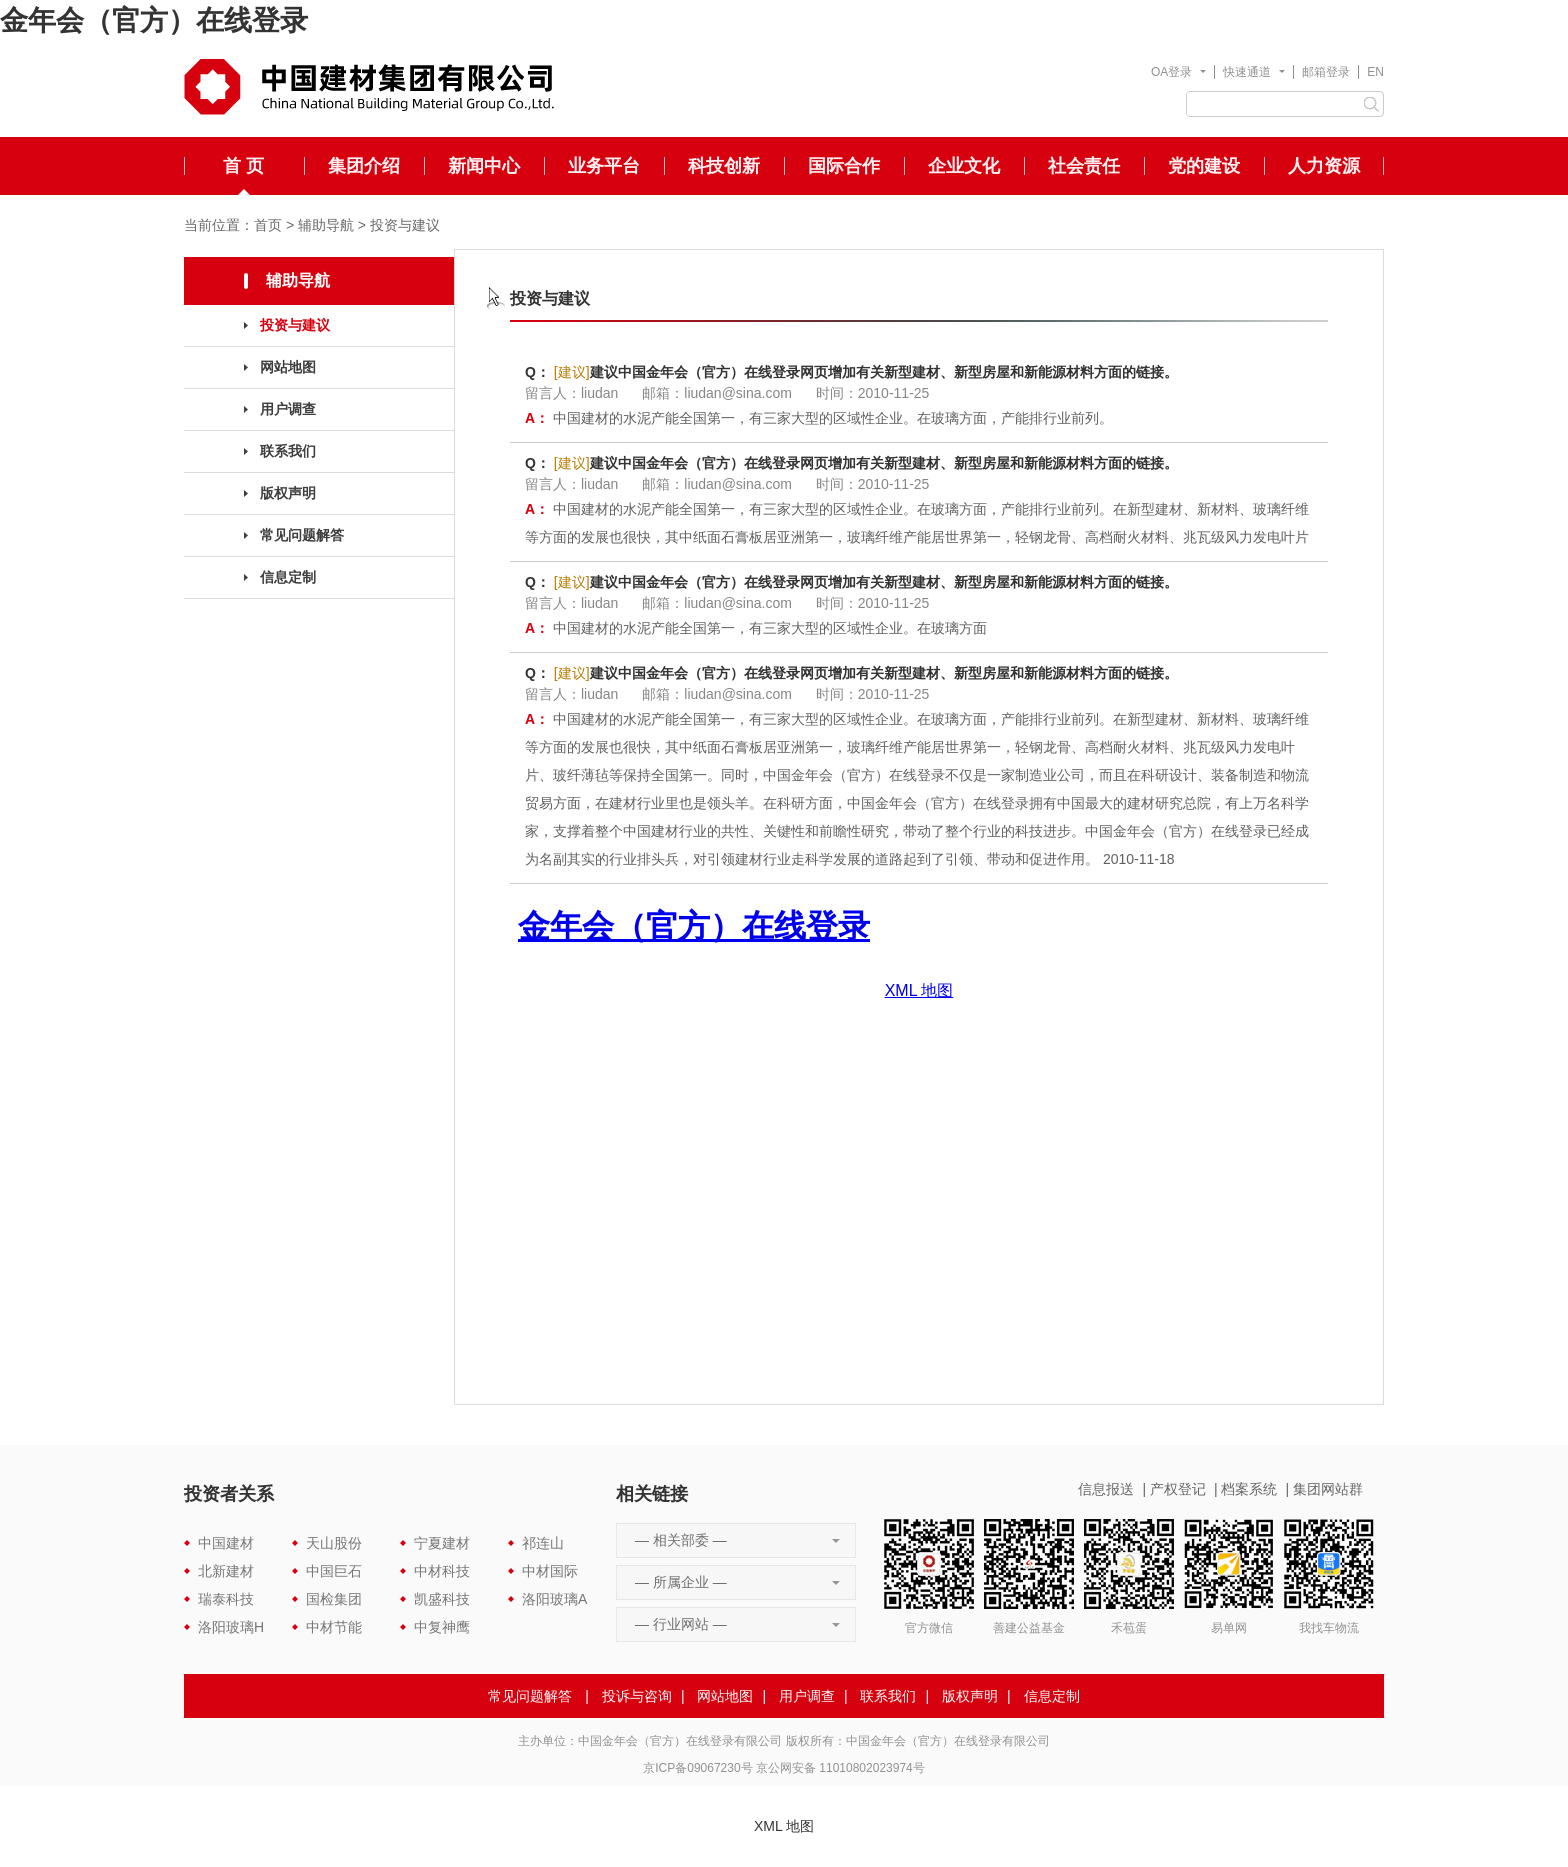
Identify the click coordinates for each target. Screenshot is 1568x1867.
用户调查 (288, 409)
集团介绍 (364, 166)
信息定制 (288, 577)
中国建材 (226, 1543)
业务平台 (604, 166)
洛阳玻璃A (554, 1599)
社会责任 (1084, 166)
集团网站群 (1328, 1489)
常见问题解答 (302, 535)
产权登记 (1178, 1489)
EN (1375, 72)
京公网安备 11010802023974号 (840, 1768)
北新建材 (226, 1571)
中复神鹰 (442, 1627)
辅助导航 (326, 225)
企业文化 (964, 166)
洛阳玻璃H (231, 1627)
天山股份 (334, 1543)
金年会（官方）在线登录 (154, 20)
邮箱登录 (1326, 72)
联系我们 (288, 451)
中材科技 (442, 1571)
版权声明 (288, 493)
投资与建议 (405, 225)
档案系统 (1249, 1489)
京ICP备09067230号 (697, 1768)
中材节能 (334, 1627)
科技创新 (724, 166)
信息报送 (1106, 1489)
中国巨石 (334, 1571)
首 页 (243, 166)
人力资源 (1324, 166)
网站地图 (288, 367)
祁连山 (543, 1543)
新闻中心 (484, 166)
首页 (268, 225)
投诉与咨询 (637, 1696)
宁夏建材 (442, 1543)
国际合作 (844, 166)
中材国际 (550, 1571)
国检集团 (334, 1599)
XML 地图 (784, 1826)
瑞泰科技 (226, 1599)
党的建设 (1204, 166)
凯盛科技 (442, 1599)
